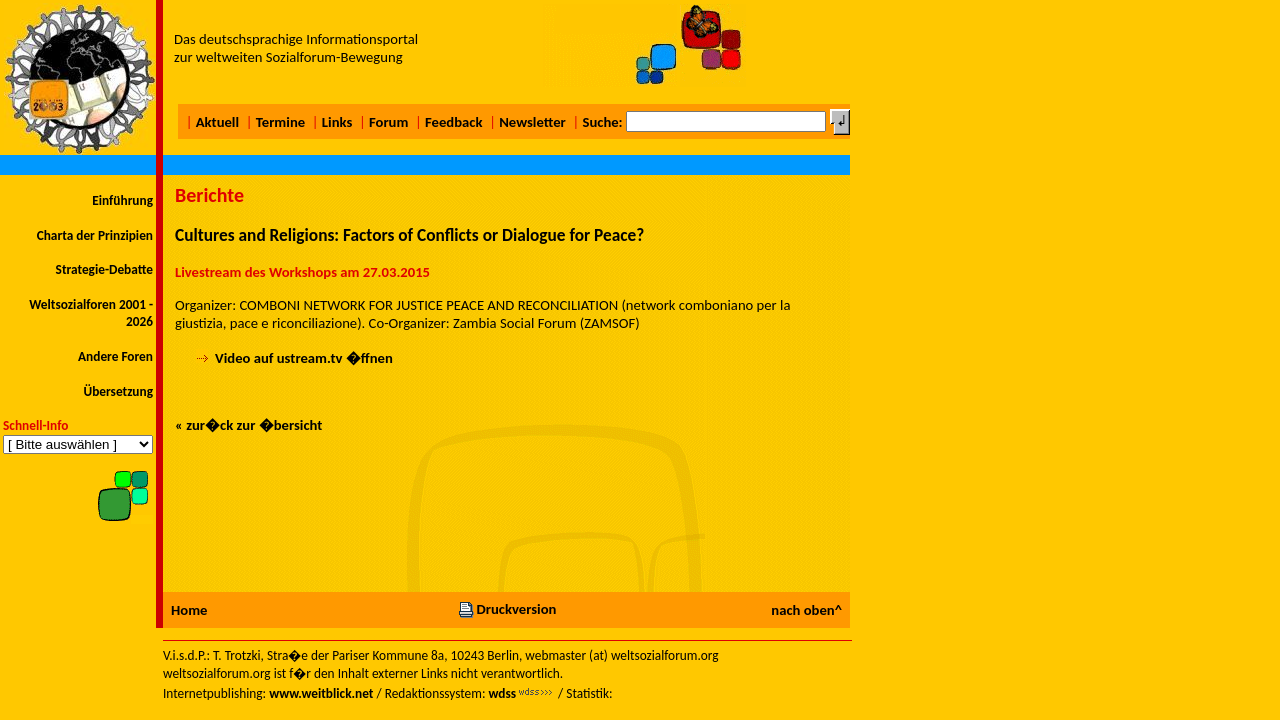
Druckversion (507, 609)
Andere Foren (115, 356)
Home (189, 610)
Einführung (122, 200)
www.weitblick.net (321, 693)
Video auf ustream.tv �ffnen (304, 358)
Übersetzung (118, 391)
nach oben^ (806, 610)
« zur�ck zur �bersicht (248, 425)
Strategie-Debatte (104, 269)
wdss (502, 693)
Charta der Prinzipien (95, 235)
